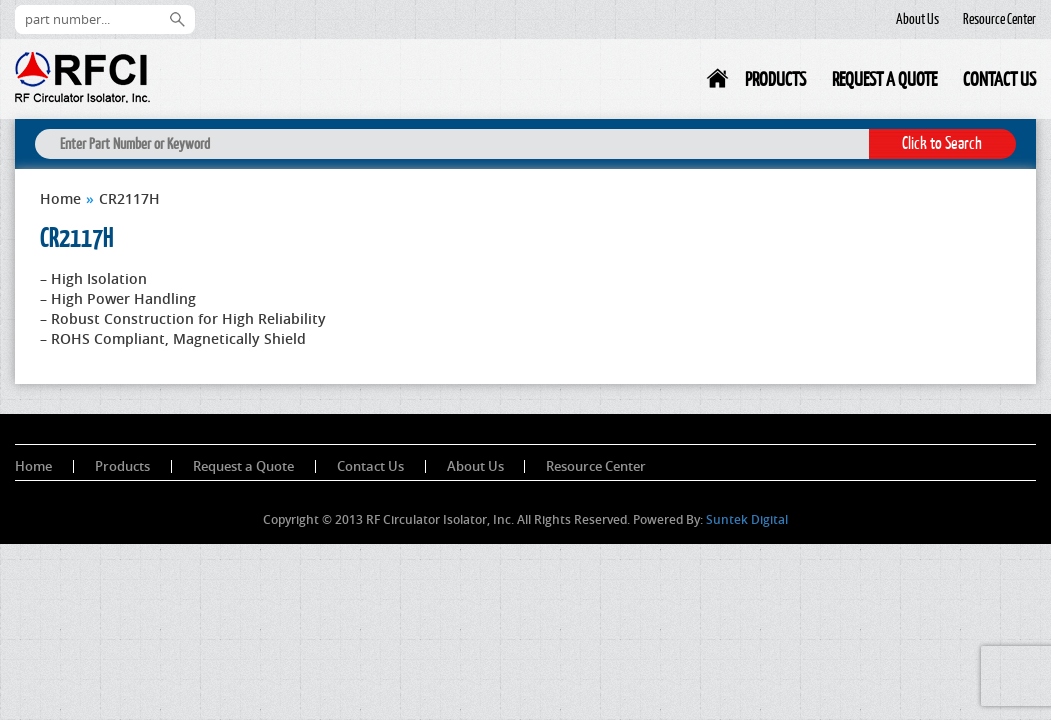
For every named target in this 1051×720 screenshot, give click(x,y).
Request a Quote (884, 79)
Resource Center (999, 19)
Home (719, 82)
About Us (917, 19)
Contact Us (999, 79)
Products (775, 79)
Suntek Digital (747, 519)
